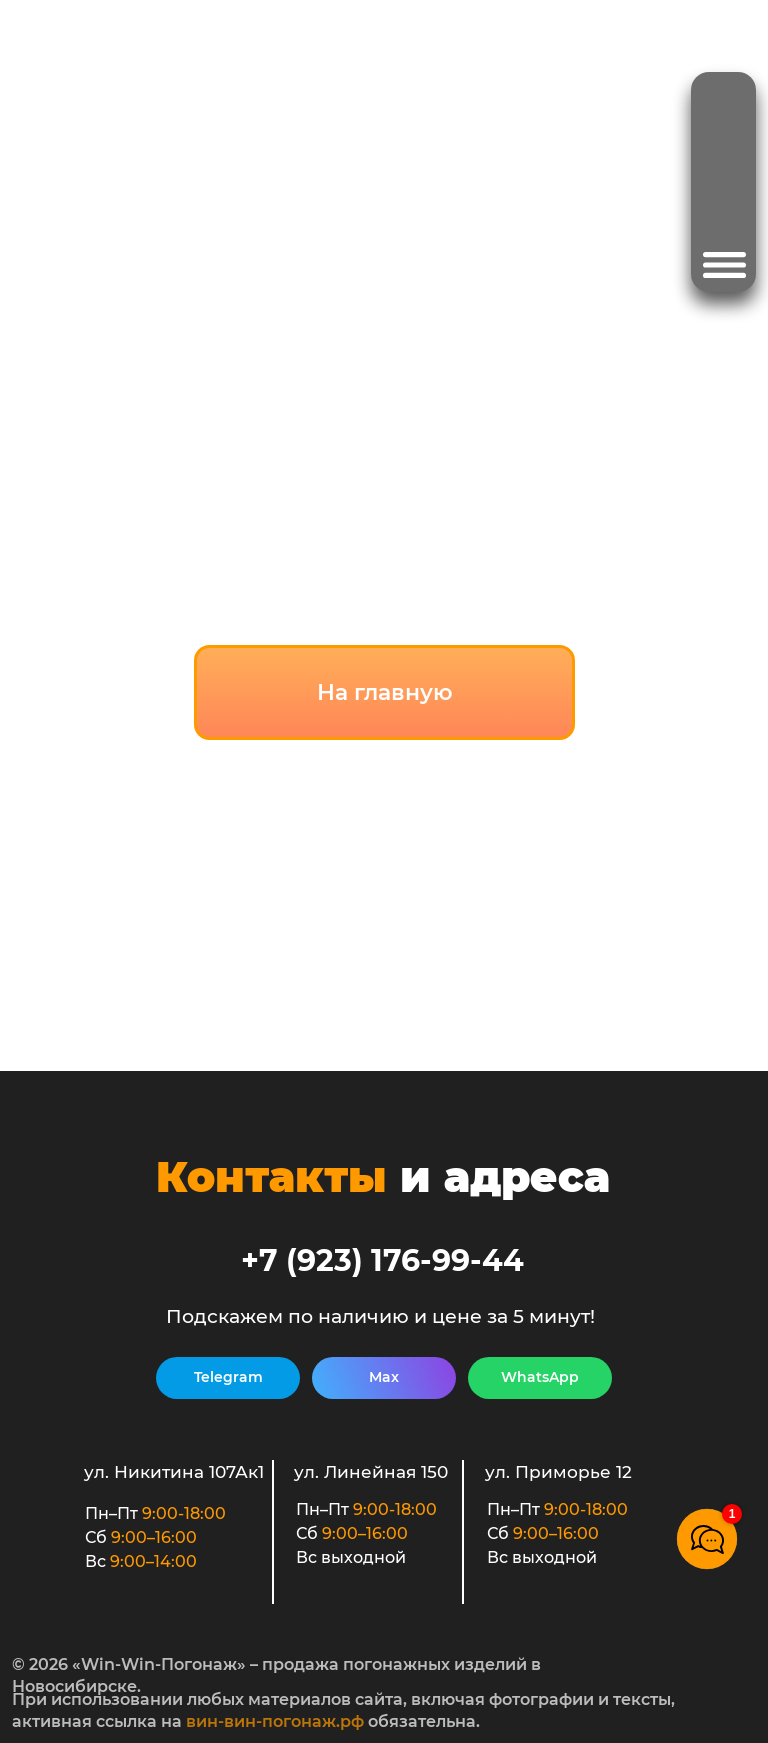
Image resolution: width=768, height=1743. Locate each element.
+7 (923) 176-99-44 (382, 1260)
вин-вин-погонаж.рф (275, 1721)
